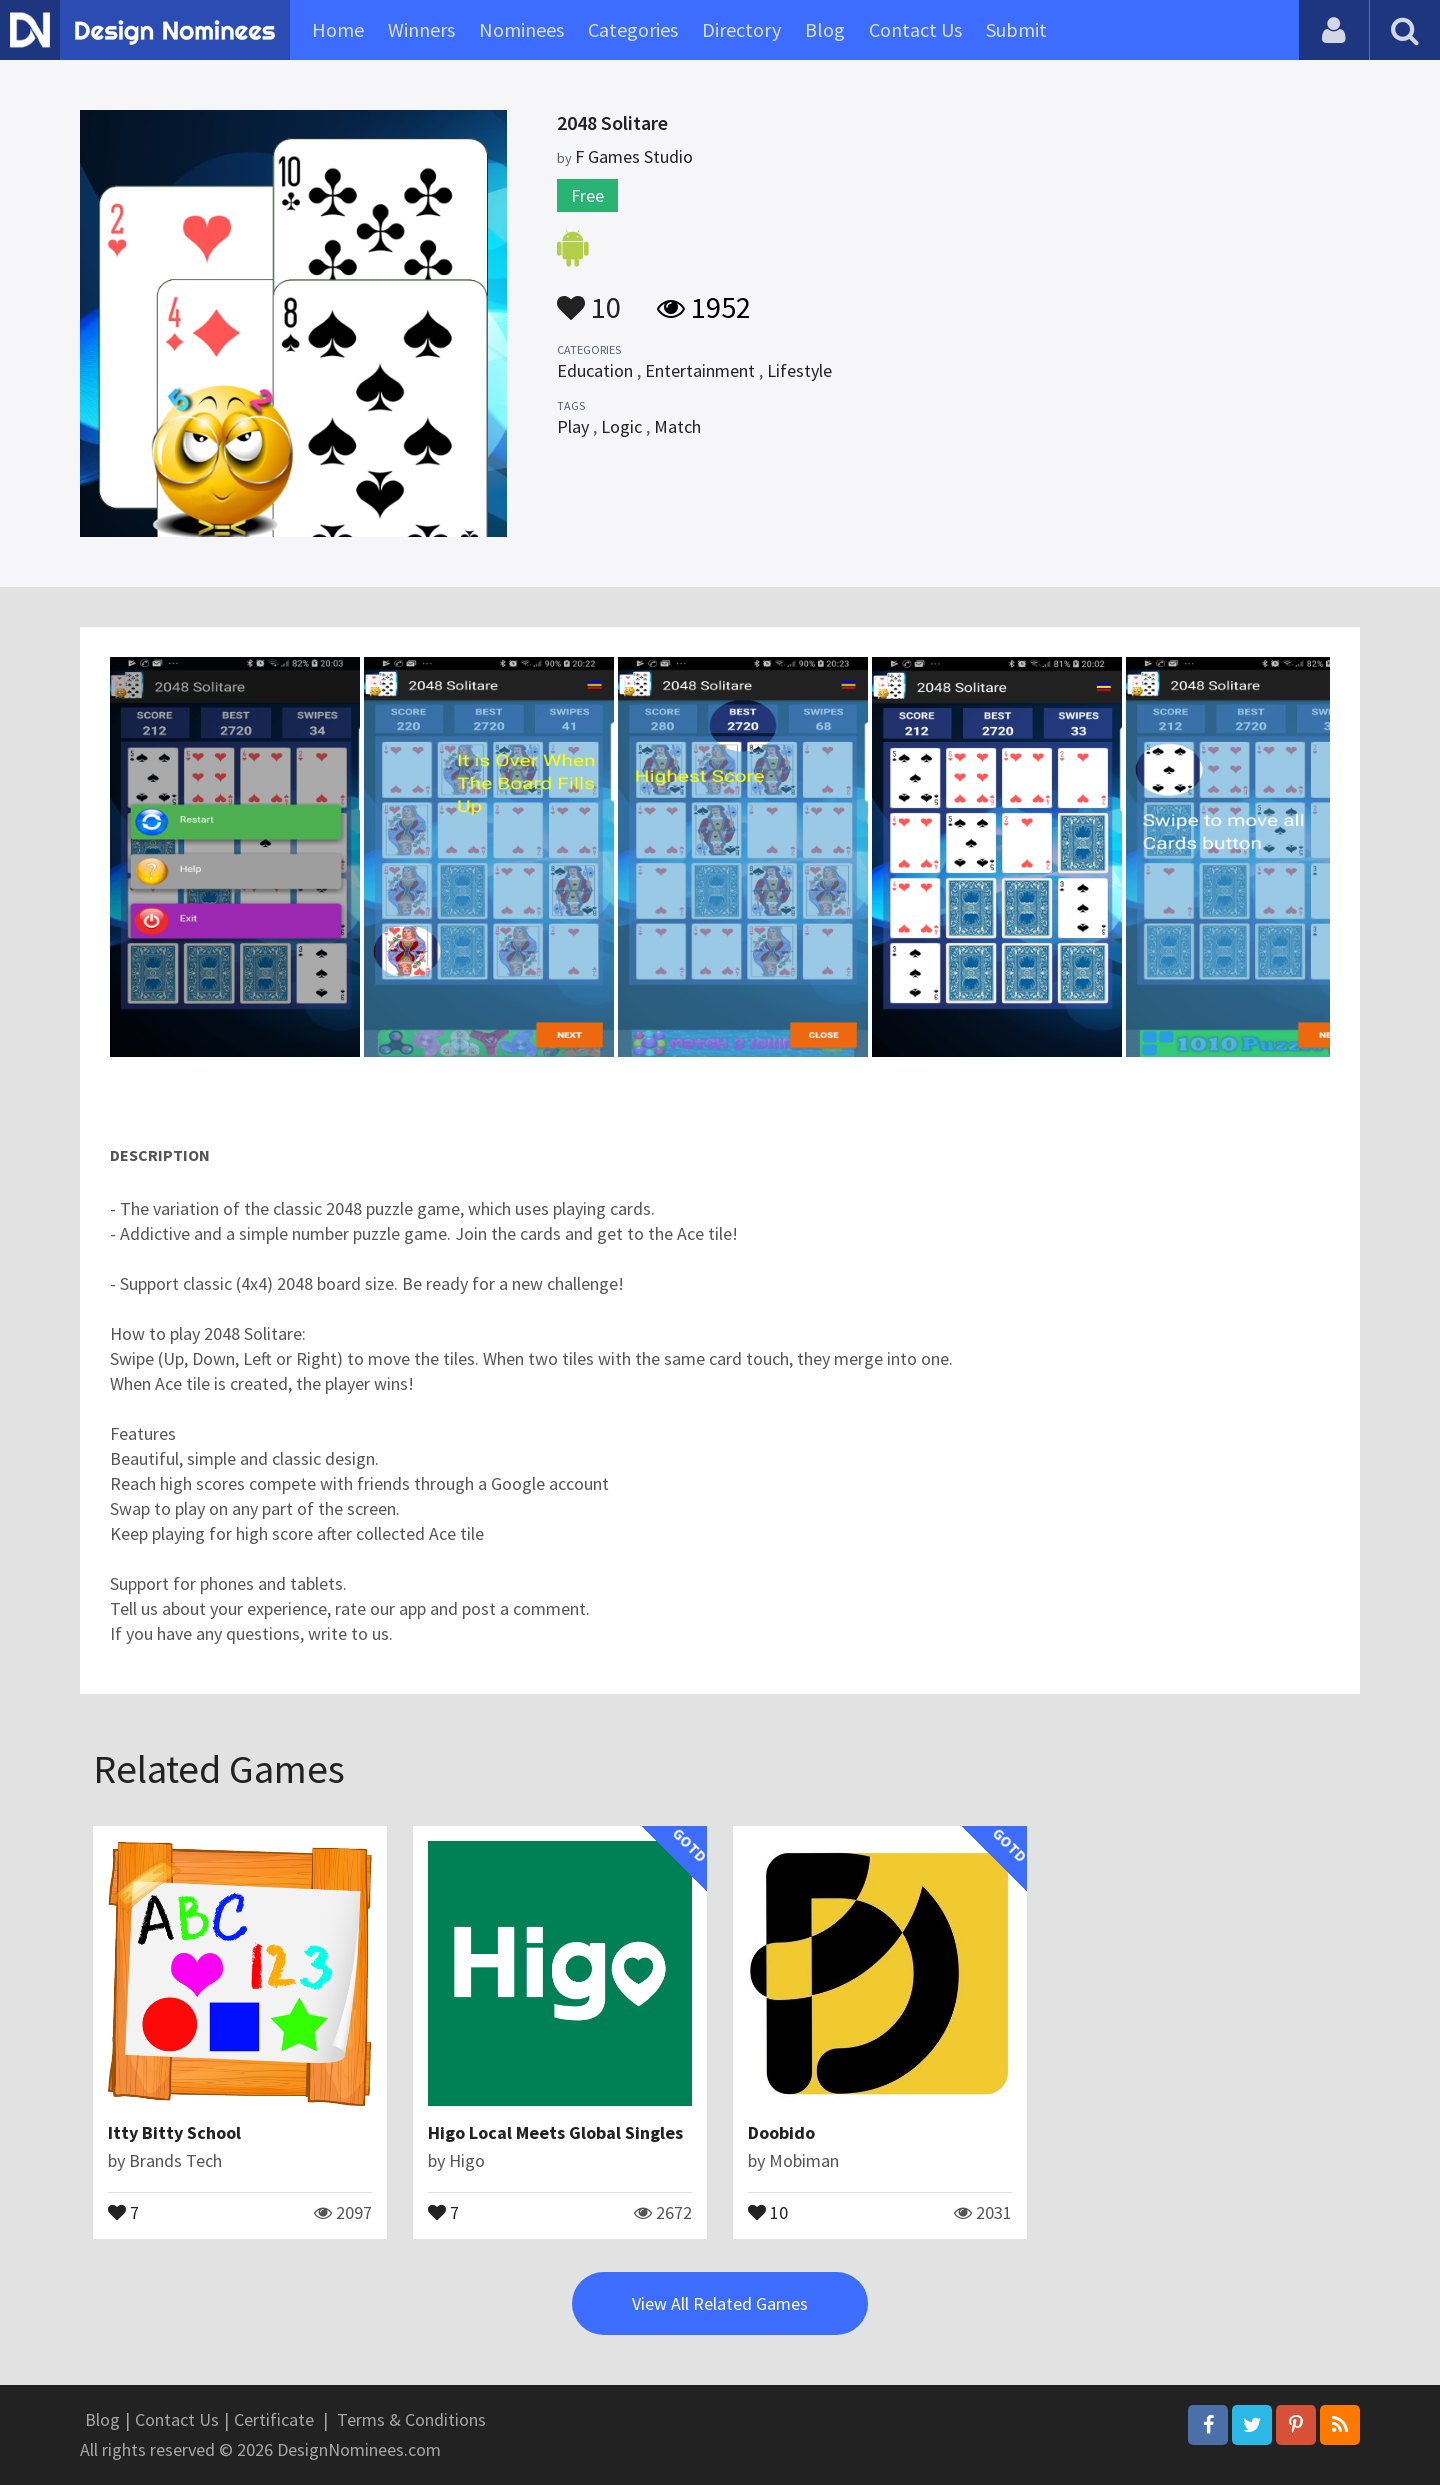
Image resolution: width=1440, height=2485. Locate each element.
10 (589, 298)
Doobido (781, 2132)
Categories (633, 29)
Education (595, 370)
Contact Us (915, 29)
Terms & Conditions (411, 2419)
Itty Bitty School (174, 2132)
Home (338, 29)
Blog (825, 29)
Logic (621, 426)
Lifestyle (799, 370)
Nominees (521, 29)
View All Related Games (720, 2303)
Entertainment (700, 370)
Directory (741, 29)
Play (573, 426)
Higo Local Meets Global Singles (555, 2132)
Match (677, 426)
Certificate (274, 2419)
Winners (421, 29)
